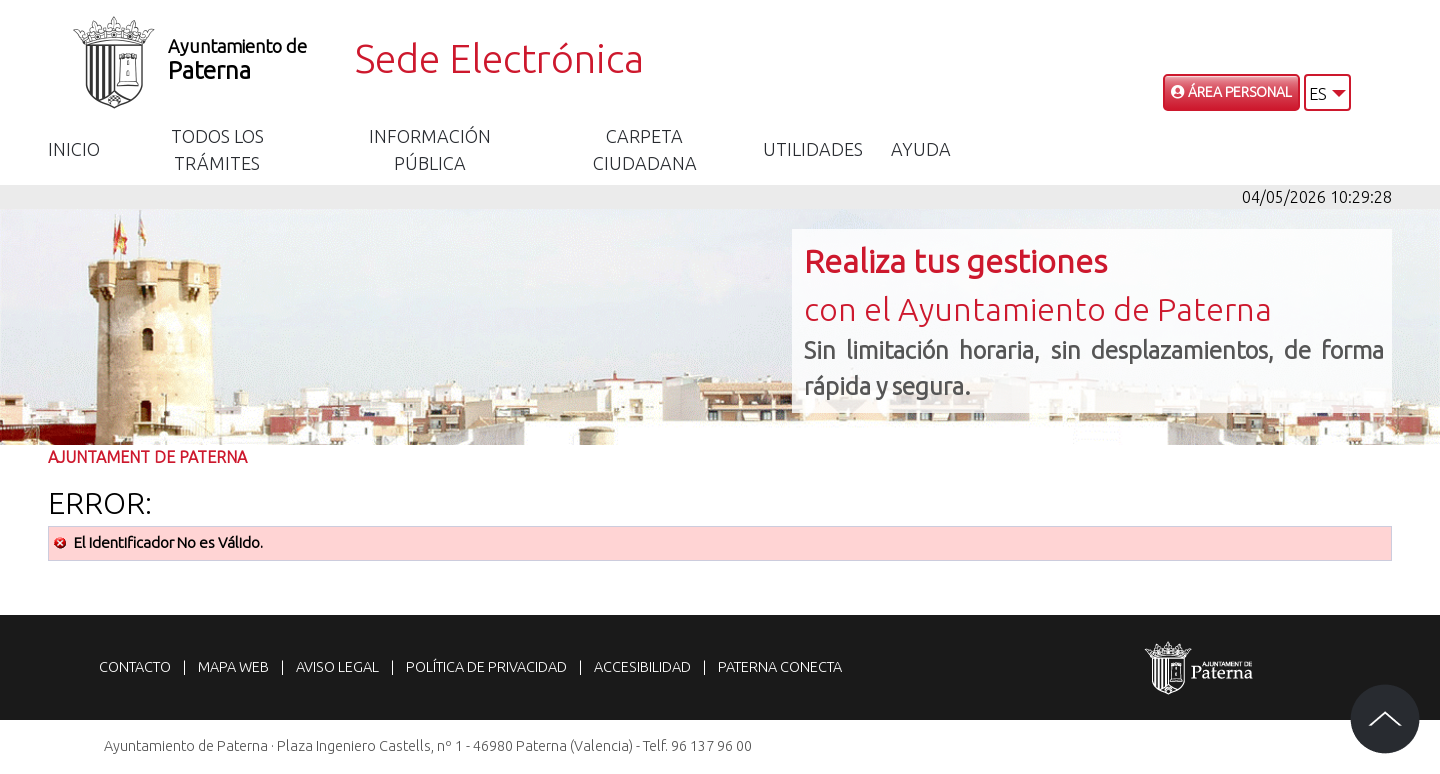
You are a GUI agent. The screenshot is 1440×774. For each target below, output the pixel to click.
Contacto (135, 667)
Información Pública (430, 149)
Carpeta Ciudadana (645, 149)
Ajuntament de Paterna (147, 457)
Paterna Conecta (780, 667)
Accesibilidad (642, 667)
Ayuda (921, 149)
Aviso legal (337, 667)
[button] (1327, 92)
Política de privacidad (486, 667)
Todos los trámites (217, 149)
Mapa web (233, 667)
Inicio (74, 149)
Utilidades (813, 149)
